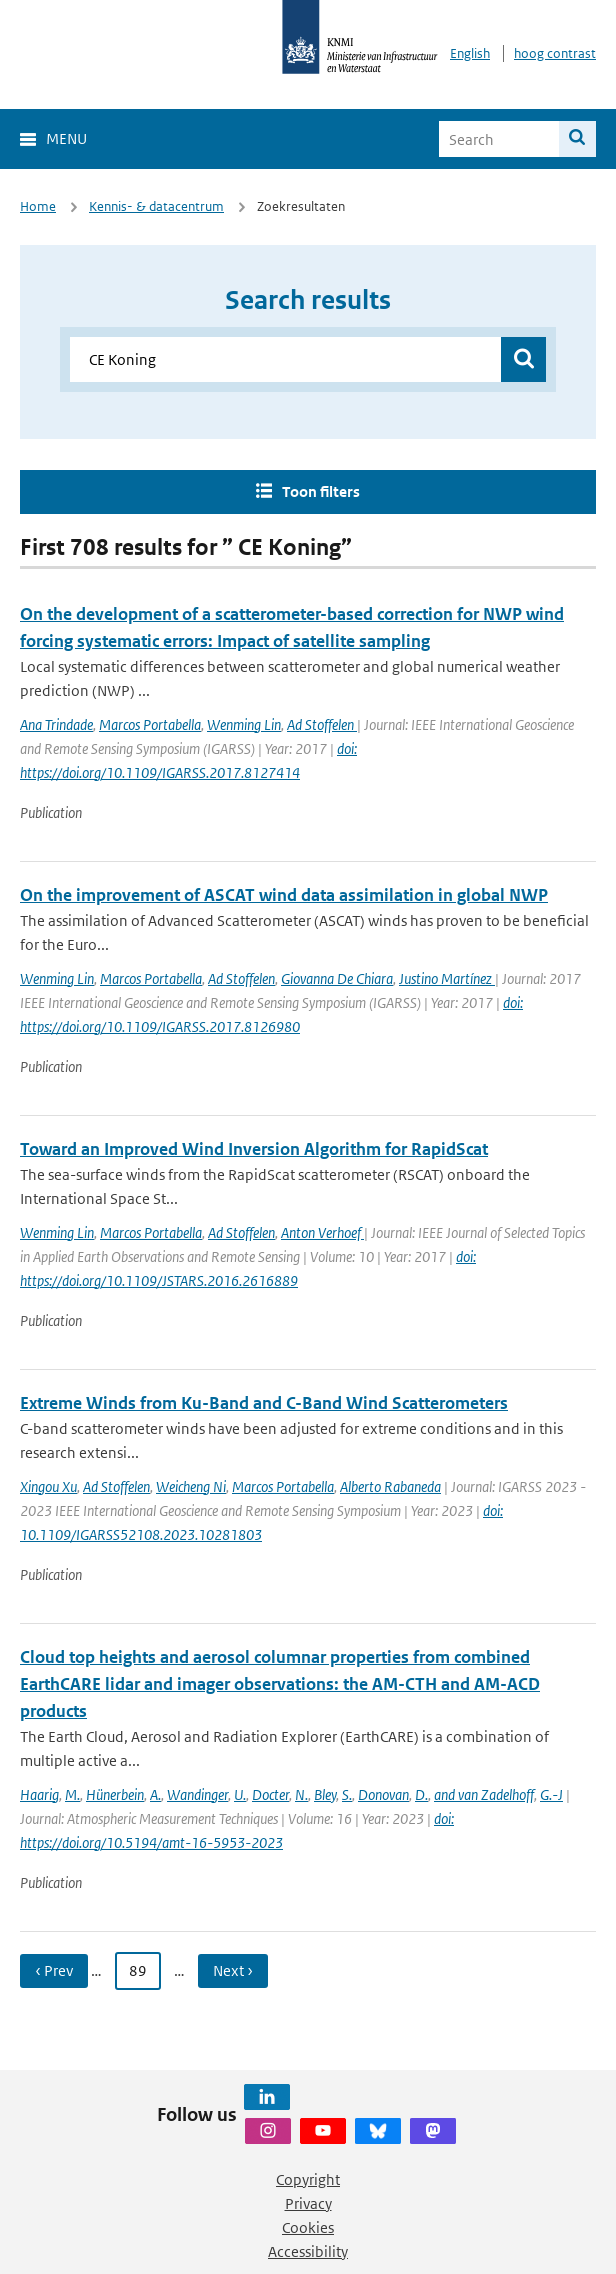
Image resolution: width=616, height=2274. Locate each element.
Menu (66, 138)
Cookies (308, 2227)
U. (240, 1794)
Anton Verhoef (322, 1232)
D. (421, 1794)
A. (155, 1794)
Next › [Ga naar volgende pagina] (233, 1970)
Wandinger (197, 1794)
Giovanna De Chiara (337, 978)
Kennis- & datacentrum (156, 206)
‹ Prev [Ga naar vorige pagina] (54, 1970)
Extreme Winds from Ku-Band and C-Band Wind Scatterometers (264, 1403)
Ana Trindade (56, 724)
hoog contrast (555, 53)
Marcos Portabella (150, 724)
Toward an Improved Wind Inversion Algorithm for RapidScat (254, 1149)
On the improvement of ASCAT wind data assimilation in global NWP (284, 895)
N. (301, 1794)
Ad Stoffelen (322, 724)
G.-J (551, 1794)
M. (72, 1794)
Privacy (308, 2203)
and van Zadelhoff (484, 1794)
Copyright (308, 2179)
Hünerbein (115, 1794)
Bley (325, 1794)
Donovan (383, 1794)
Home (38, 206)
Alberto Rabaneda (390, 1486)
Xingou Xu (48, 1486)
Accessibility (308, 2251)
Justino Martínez (447, 978)
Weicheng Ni (191, 1486)
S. (347, 1794)
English (470, 53)
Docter (270, 1794)
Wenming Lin (244, 724)
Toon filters (321, 491)
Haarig (39, 1794)
